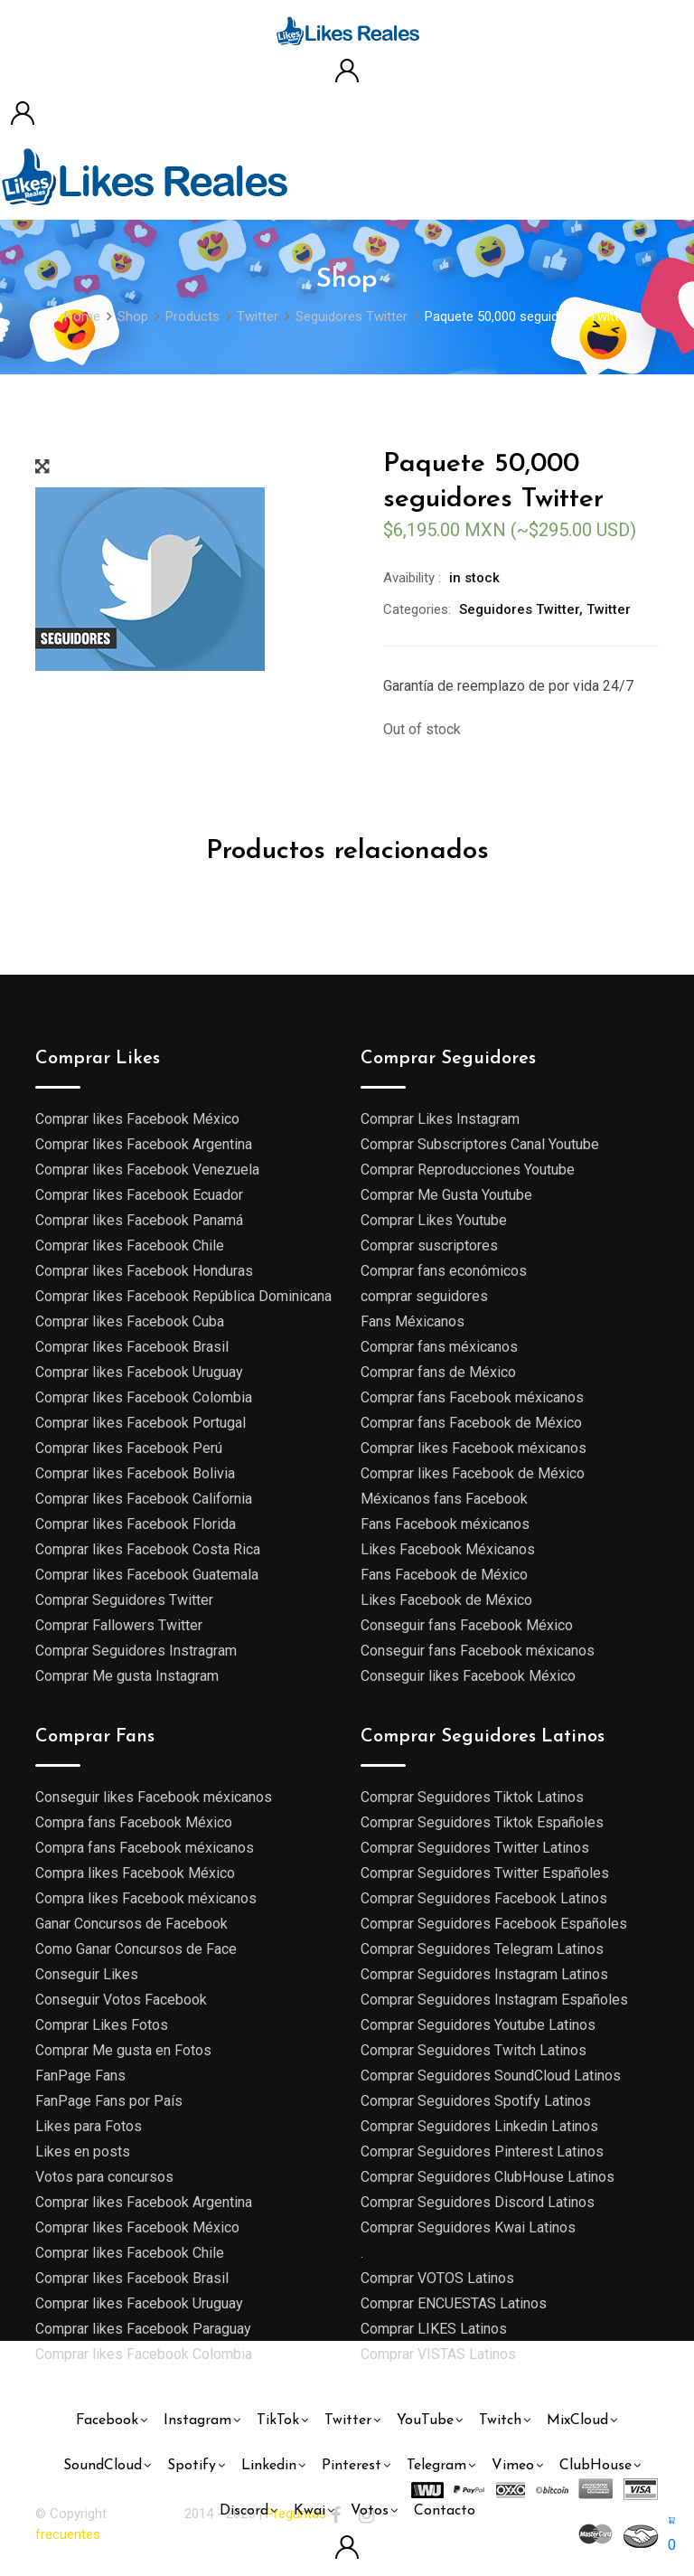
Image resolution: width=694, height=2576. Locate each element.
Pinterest (351, 2465)
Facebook (107, 2420)
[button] (672, 2532)
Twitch (500, 2420)
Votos (370, 2511)
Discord (244, 2511)
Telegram (436, 2465)
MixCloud (577, 2420)
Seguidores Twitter (519, 609)
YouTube (425, 2420)
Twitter (608, 609)
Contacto (444, 2511)
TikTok (278, 2420)
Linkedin (268, 2465)
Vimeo (513, 2465)
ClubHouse (595, 2465)
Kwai (309, 2511)
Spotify (191, 2465)
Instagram (197, 2420)
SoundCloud (102, 2465)
